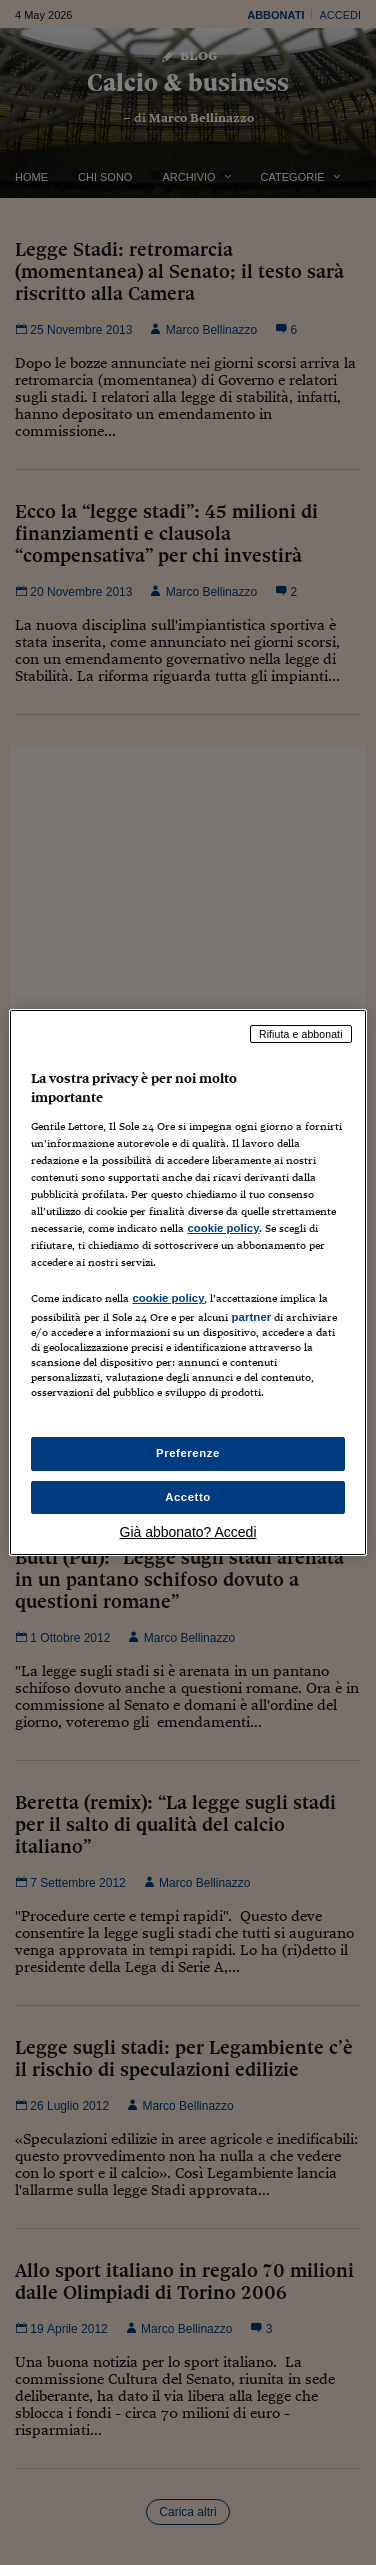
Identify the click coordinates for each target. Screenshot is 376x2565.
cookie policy (223, 1228)
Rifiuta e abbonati (301, 1034)
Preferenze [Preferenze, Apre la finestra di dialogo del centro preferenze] (188, 1453)
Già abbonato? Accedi (188, 1532)
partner (251, 1317)
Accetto (188, 1497)
